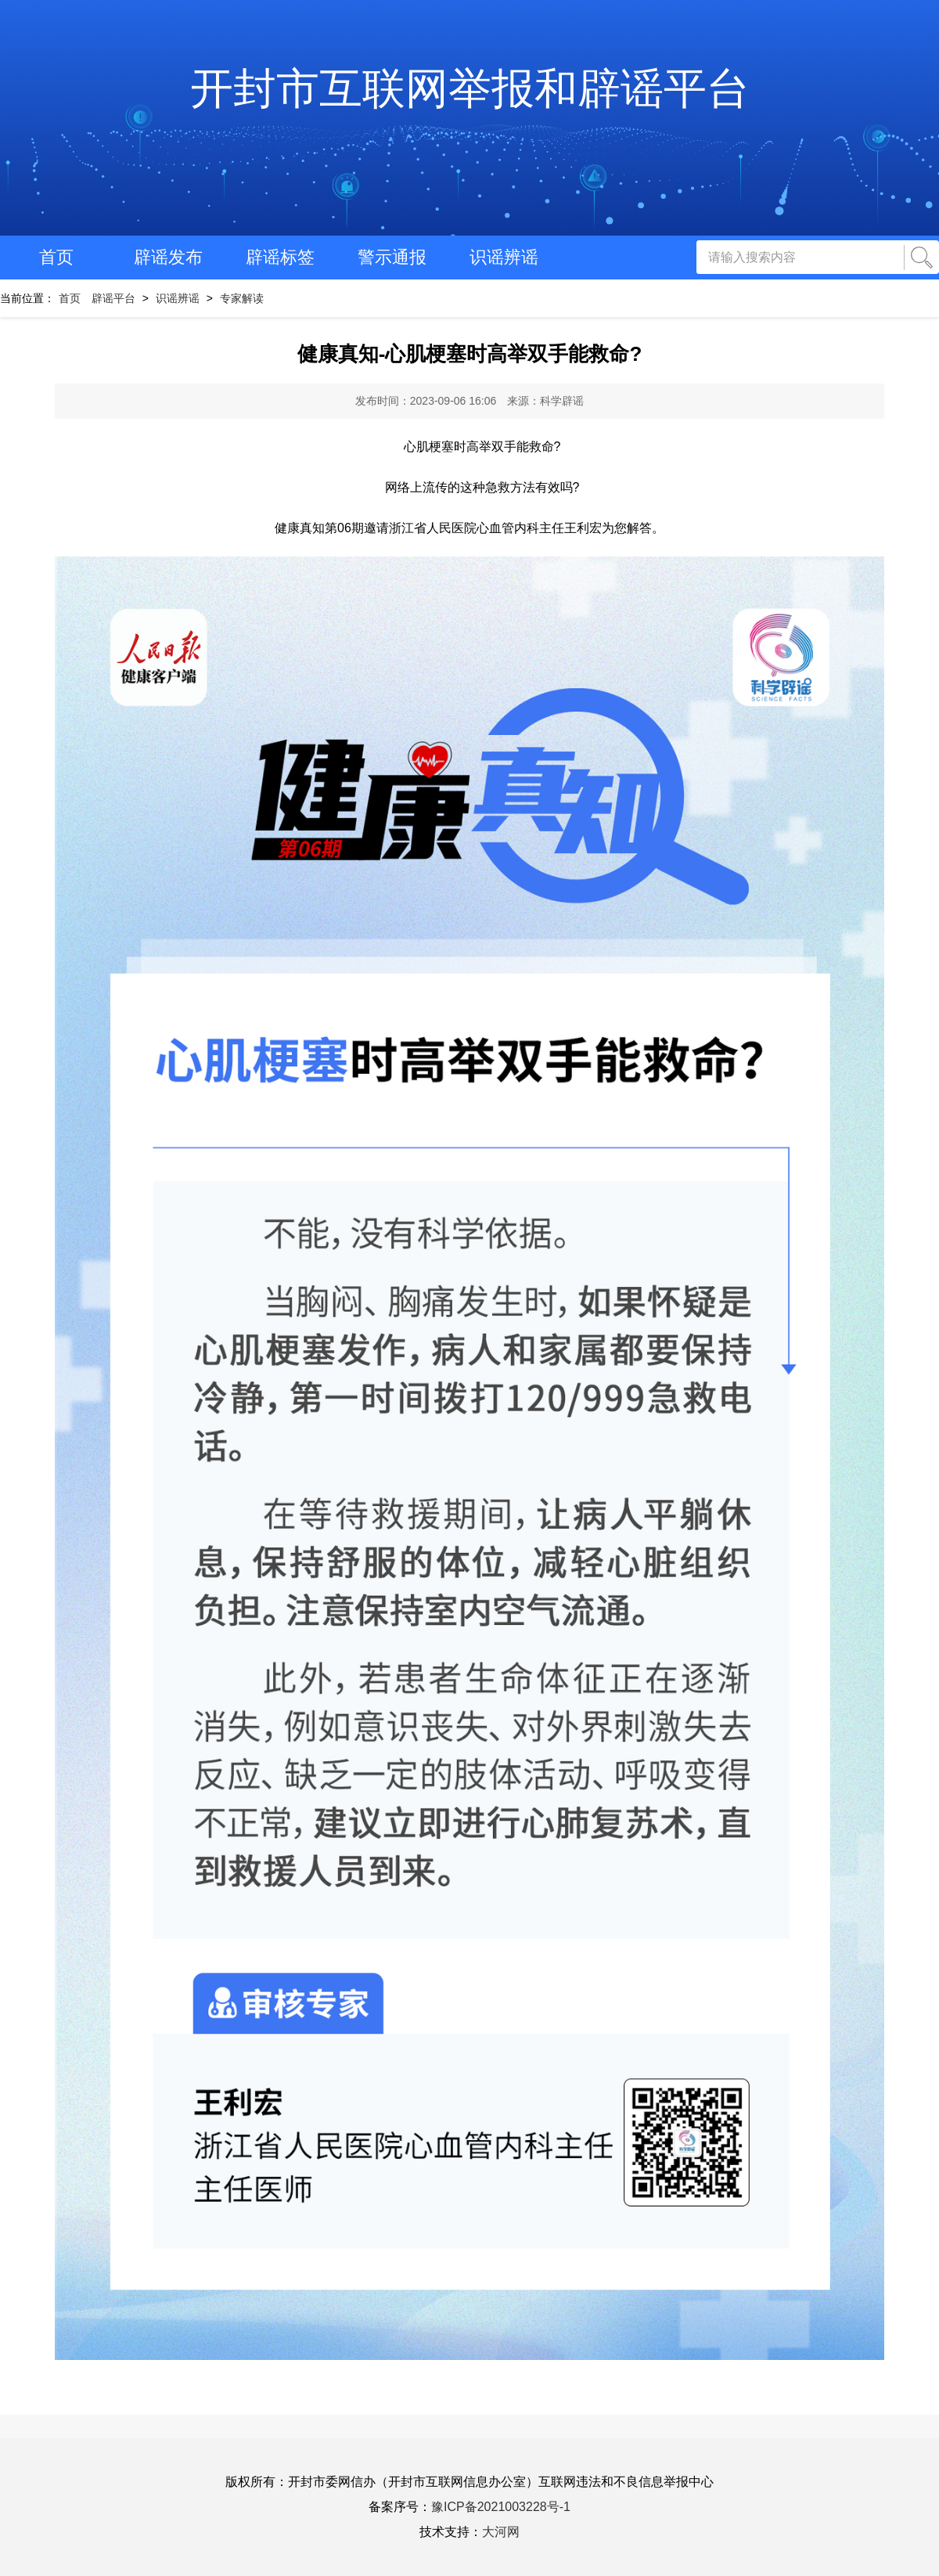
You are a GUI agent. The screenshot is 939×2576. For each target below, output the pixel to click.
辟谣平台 (113, 298)
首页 (56, 257)
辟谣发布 (168, 257)
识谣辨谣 (504, 257)
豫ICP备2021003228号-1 (500, 2506)
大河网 (501, 2531)
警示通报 (392, 257)
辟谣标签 (280, 257)
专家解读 (242, 298)
